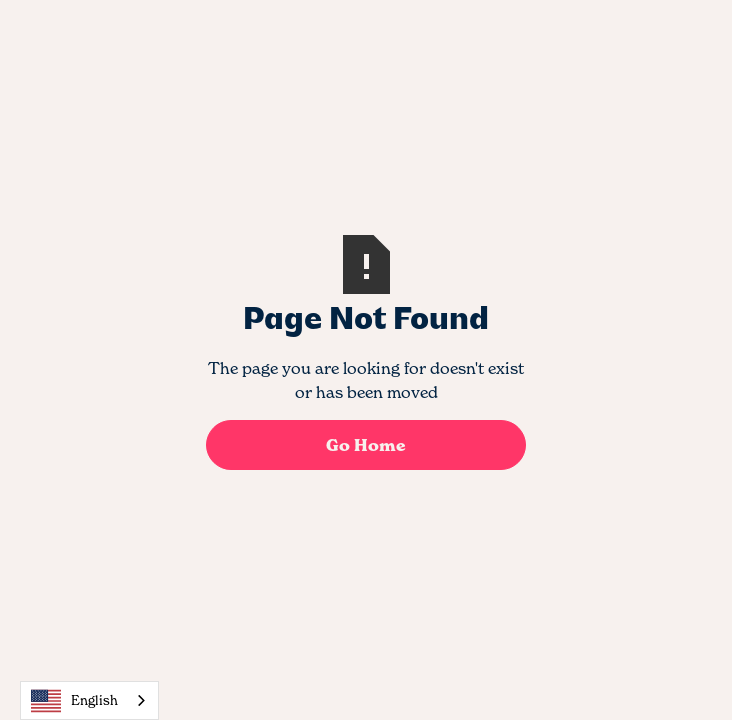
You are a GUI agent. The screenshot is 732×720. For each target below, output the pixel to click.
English (74, 701)
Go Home (366, 445)
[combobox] (89, 700)
